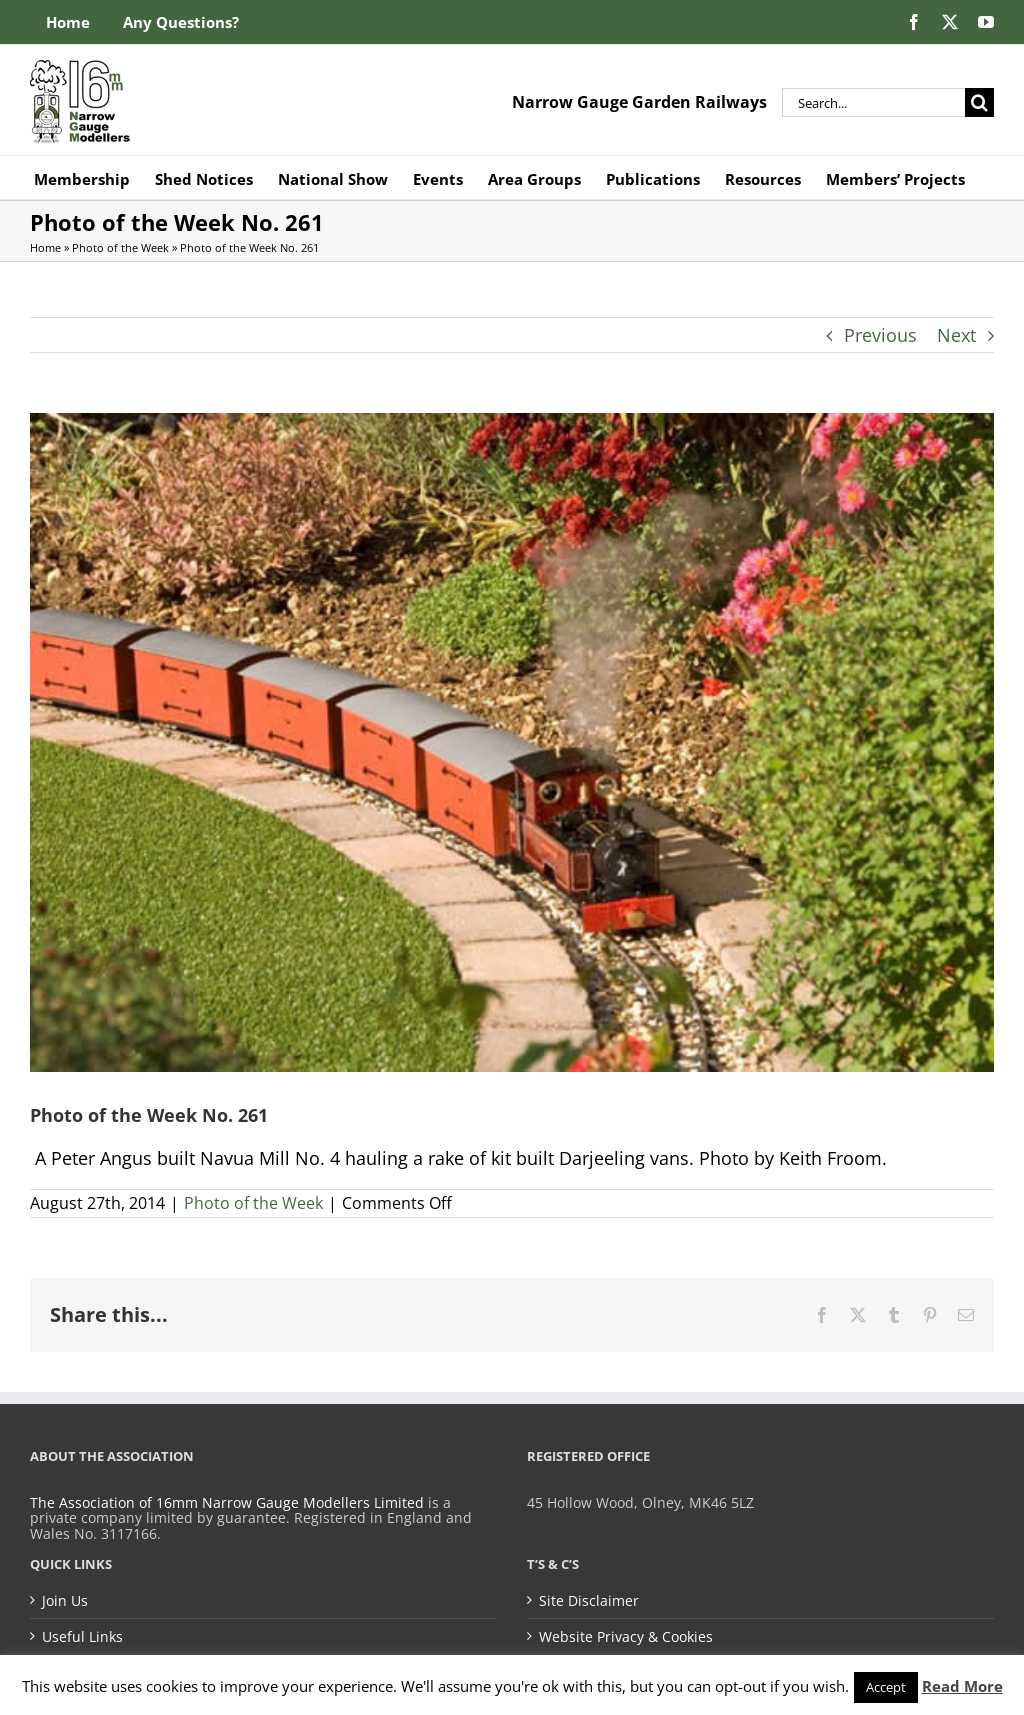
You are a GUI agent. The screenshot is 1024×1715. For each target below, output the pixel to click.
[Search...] (873, 102)
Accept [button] (886, 1687)
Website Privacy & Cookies (626, 1637)
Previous (880, 335)
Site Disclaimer (589, 1601)
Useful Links (82, 1637)
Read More (962, 1686)
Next (956, 335)
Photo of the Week (120, 247)
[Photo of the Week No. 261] (512, 742)
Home (45, 247)
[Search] (979, 102)
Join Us (65, 1601)
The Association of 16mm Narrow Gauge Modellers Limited (227, 1502)
